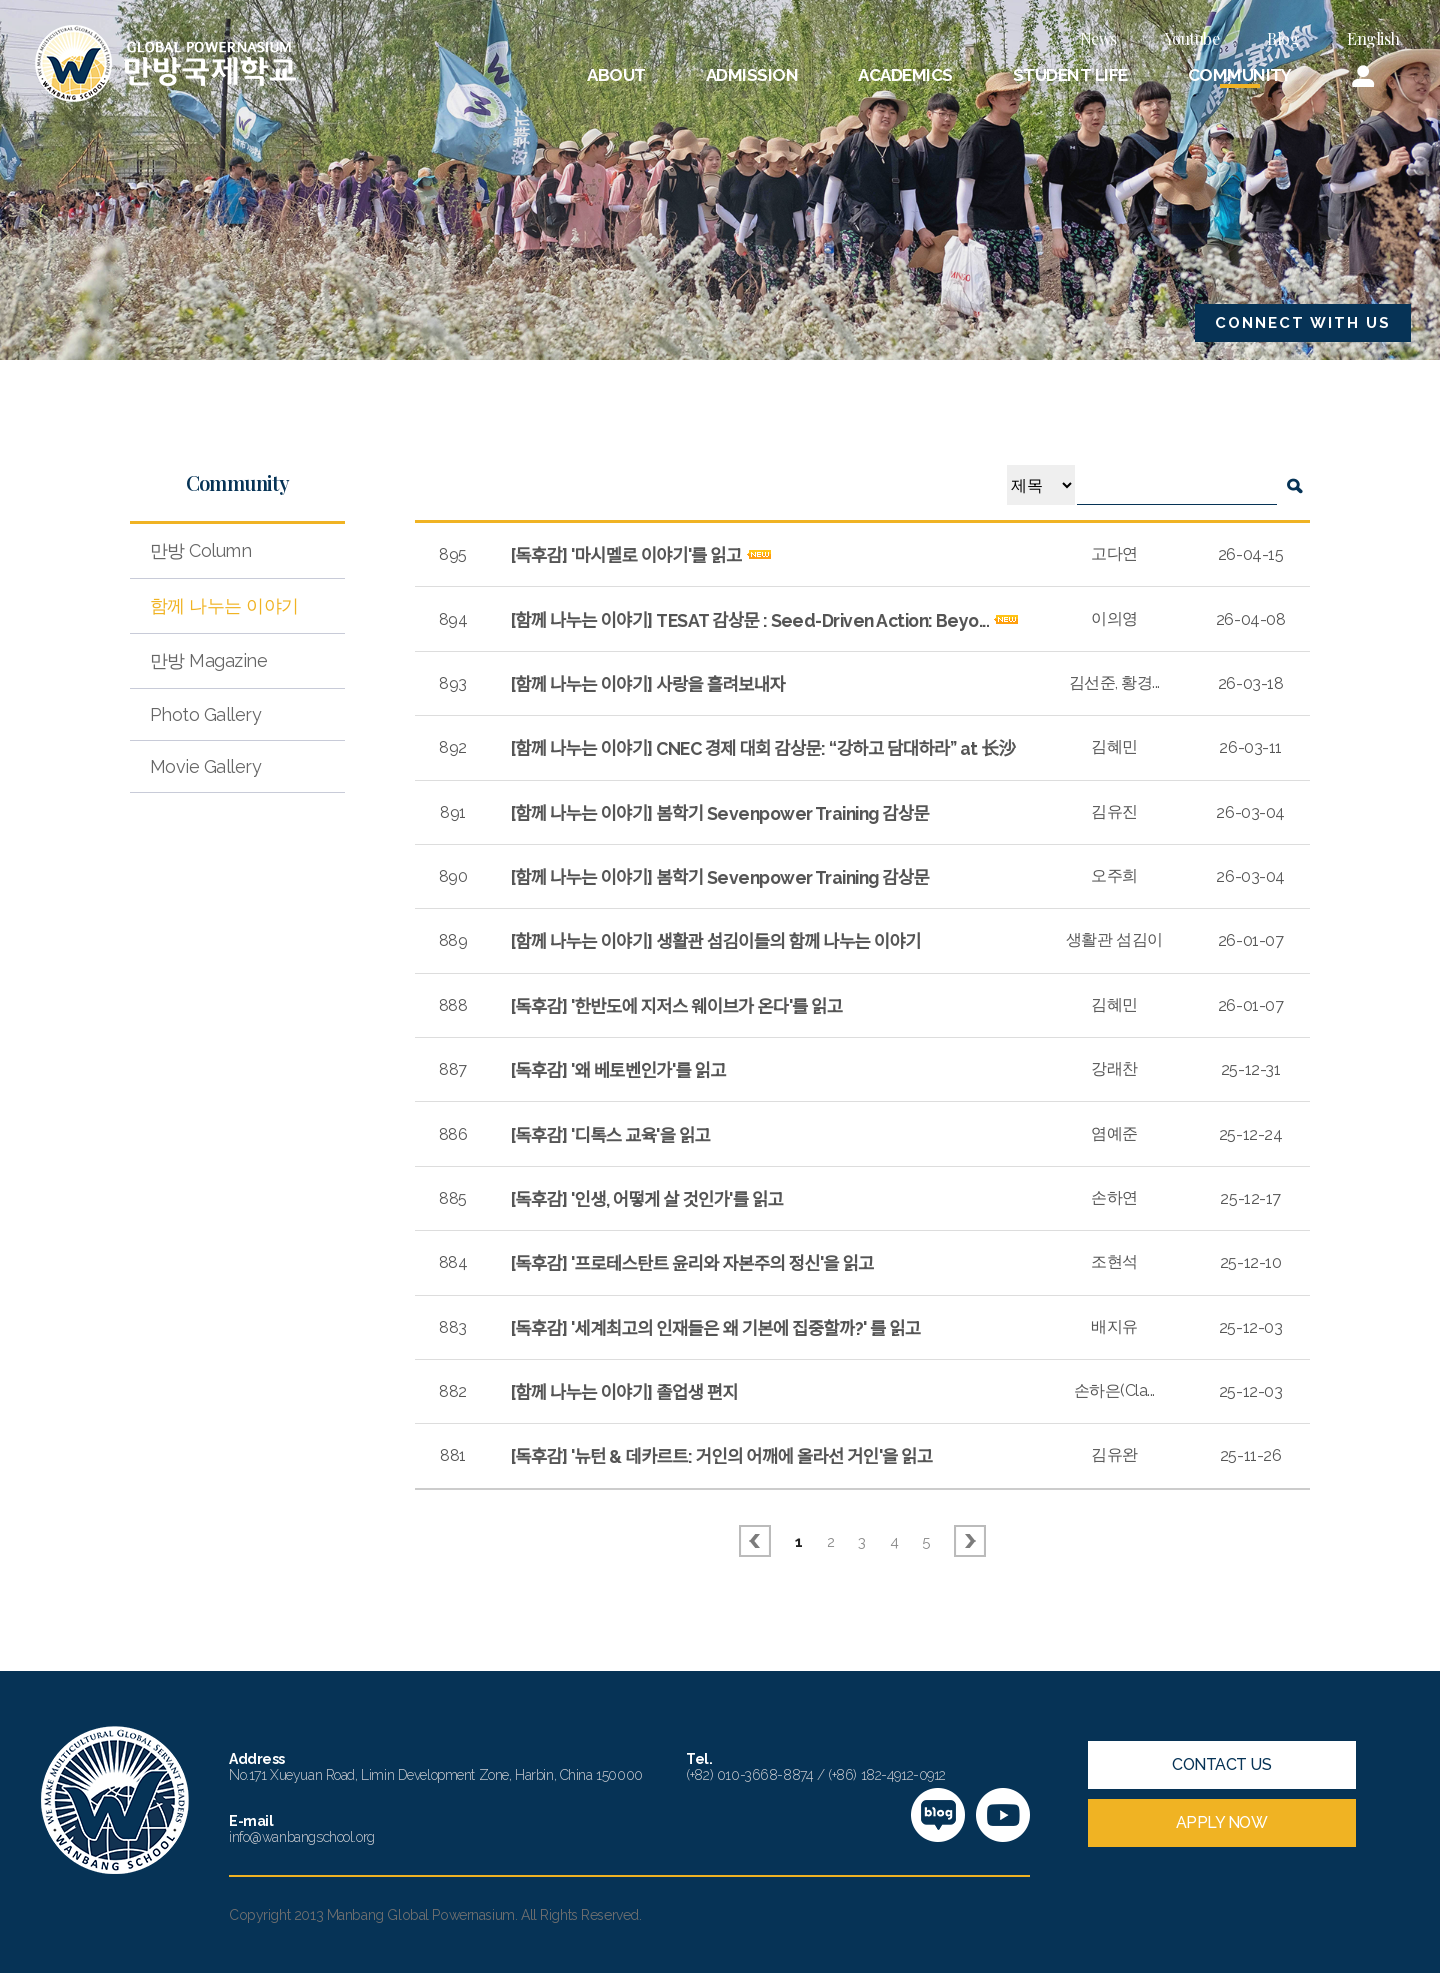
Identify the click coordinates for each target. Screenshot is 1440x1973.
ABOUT (616, 75)
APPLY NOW (1222, 1822)
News (1098, 38)
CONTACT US (1221, 1764)
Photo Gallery (205, 714)
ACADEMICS (905, 75)
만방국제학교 (165, 63)
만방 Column (200, 550)
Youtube (1192, 38)
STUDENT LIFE (1070, 75)
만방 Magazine (208, 660)
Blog (1283, 38)
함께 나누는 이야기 (224, 605)
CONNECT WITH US (1303, 323)
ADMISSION (752, 75)
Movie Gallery (205, 766)
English (1373, 38)
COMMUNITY (1240, 75)
